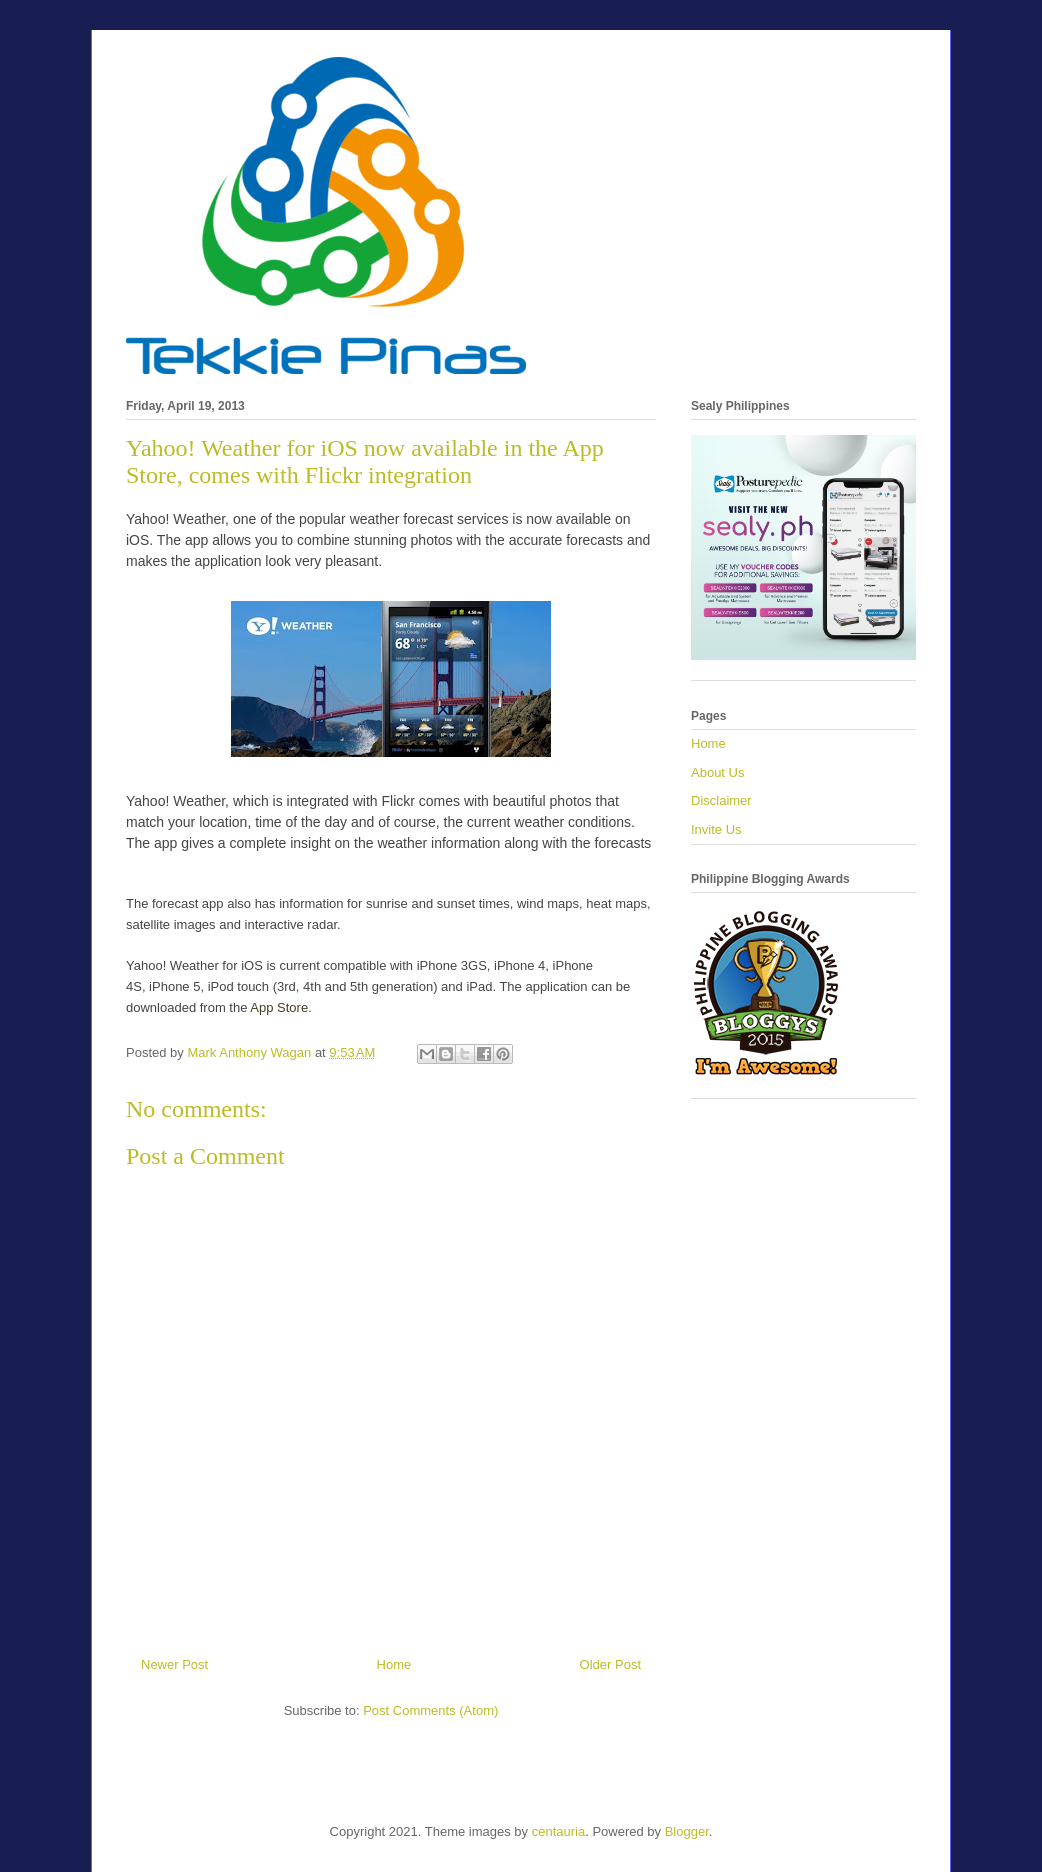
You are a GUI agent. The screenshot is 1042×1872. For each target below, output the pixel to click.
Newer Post (174, 1664)
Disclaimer (721, 800)
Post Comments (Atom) (430, 1710)
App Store (279, 1007)
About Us (717, 772)
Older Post (610, 1664)
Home (394, 1664)
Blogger (687, 1831)
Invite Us (716, 829)
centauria (558, 1831)
